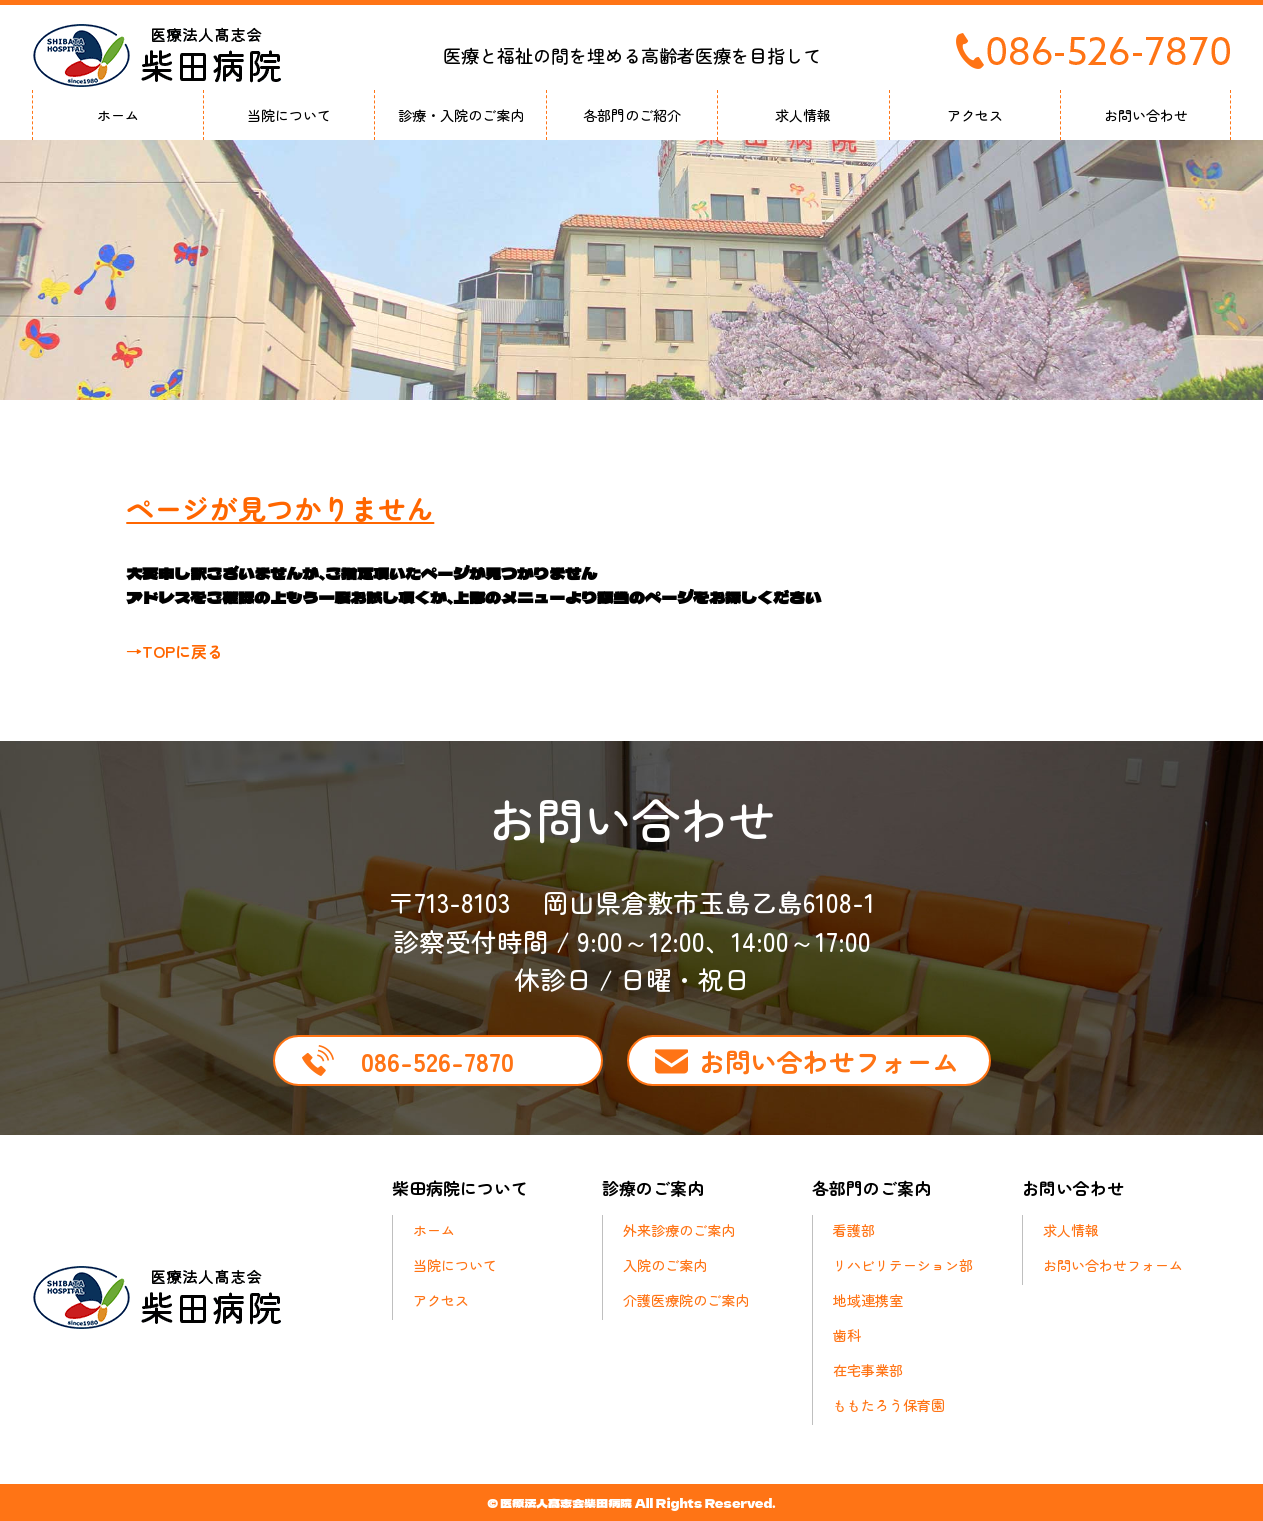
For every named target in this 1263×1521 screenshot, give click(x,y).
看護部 (854, 1230)
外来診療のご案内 (679, 1230)
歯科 (847, 1335)
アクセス (975, 115)
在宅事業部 (868, 1370)
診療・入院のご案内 (461, 115)
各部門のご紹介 (632, 115)
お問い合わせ (1146, 115)
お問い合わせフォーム (829, 1060)
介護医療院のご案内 (686, 1300)
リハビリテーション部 (903, 1265)
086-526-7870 (437, 1060)
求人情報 (803, 115)
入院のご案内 (665, 1265)
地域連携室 (868, 1300)
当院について (289, 115)
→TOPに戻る (174, 651)
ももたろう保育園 (889, 1405)
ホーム (118, 115)
